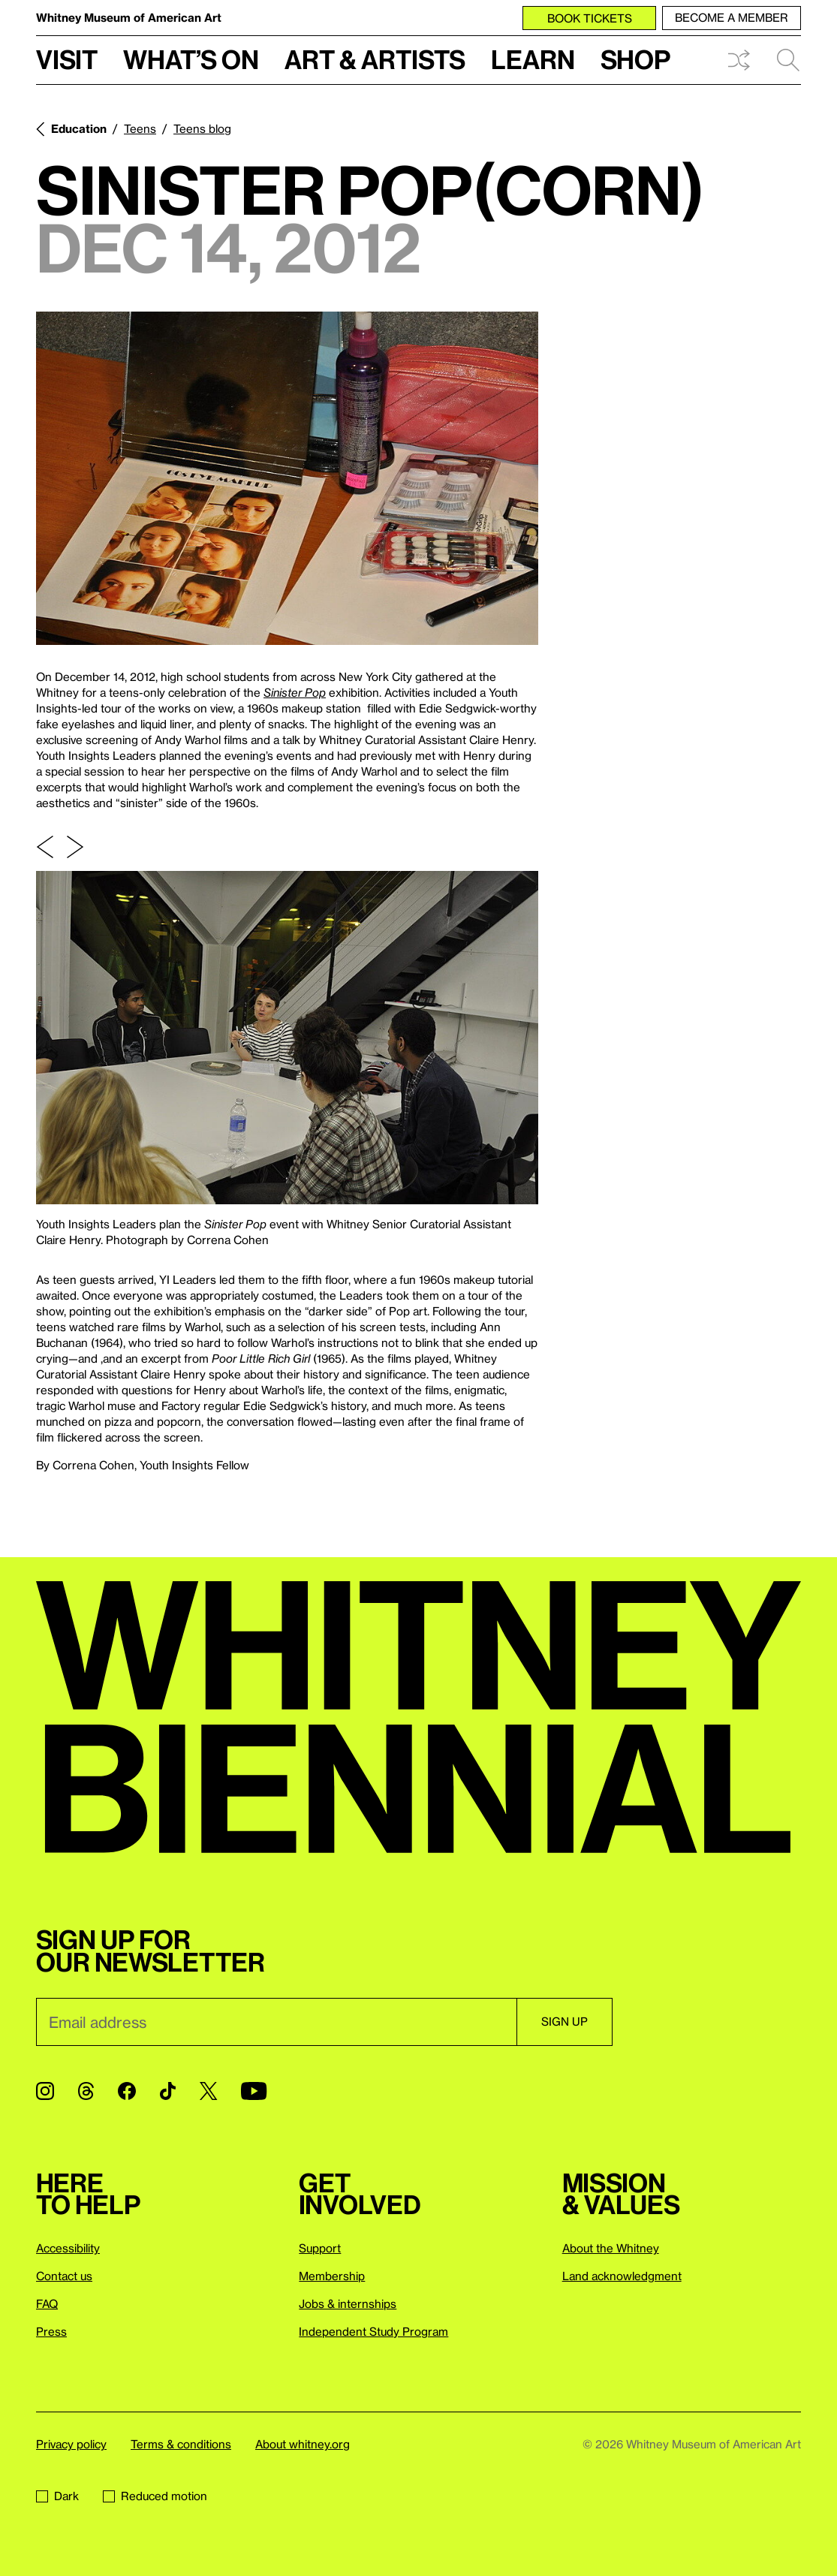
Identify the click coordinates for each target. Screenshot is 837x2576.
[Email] (276, 2022)
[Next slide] (75, 847)
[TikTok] (168, 2091)
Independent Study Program (373, 2331)
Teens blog (202, 128)
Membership (332, 2275)
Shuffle (739, 60)
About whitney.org (302, 2444)
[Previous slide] (45, 847)
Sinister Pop (294, 692)
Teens (140, 128)
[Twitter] (208, 2091)
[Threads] (86, 2091)
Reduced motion (155, 2495)
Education (79, 128)
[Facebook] (127, 2091)
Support (320, 2248)
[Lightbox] (287, 478)
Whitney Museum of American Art (128, 17)
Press (51, 2331)
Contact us (64, 2275)
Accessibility (68, 2248)
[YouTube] (253, 2091)
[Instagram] (45, 2091)
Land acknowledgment (622, 2275)
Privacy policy (71, 2444)
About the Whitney (610, 2248)
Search (788, 60)
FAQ (47, 2303)
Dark (57, 2495)
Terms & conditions (181, 2444)
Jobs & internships (347, 2303)
